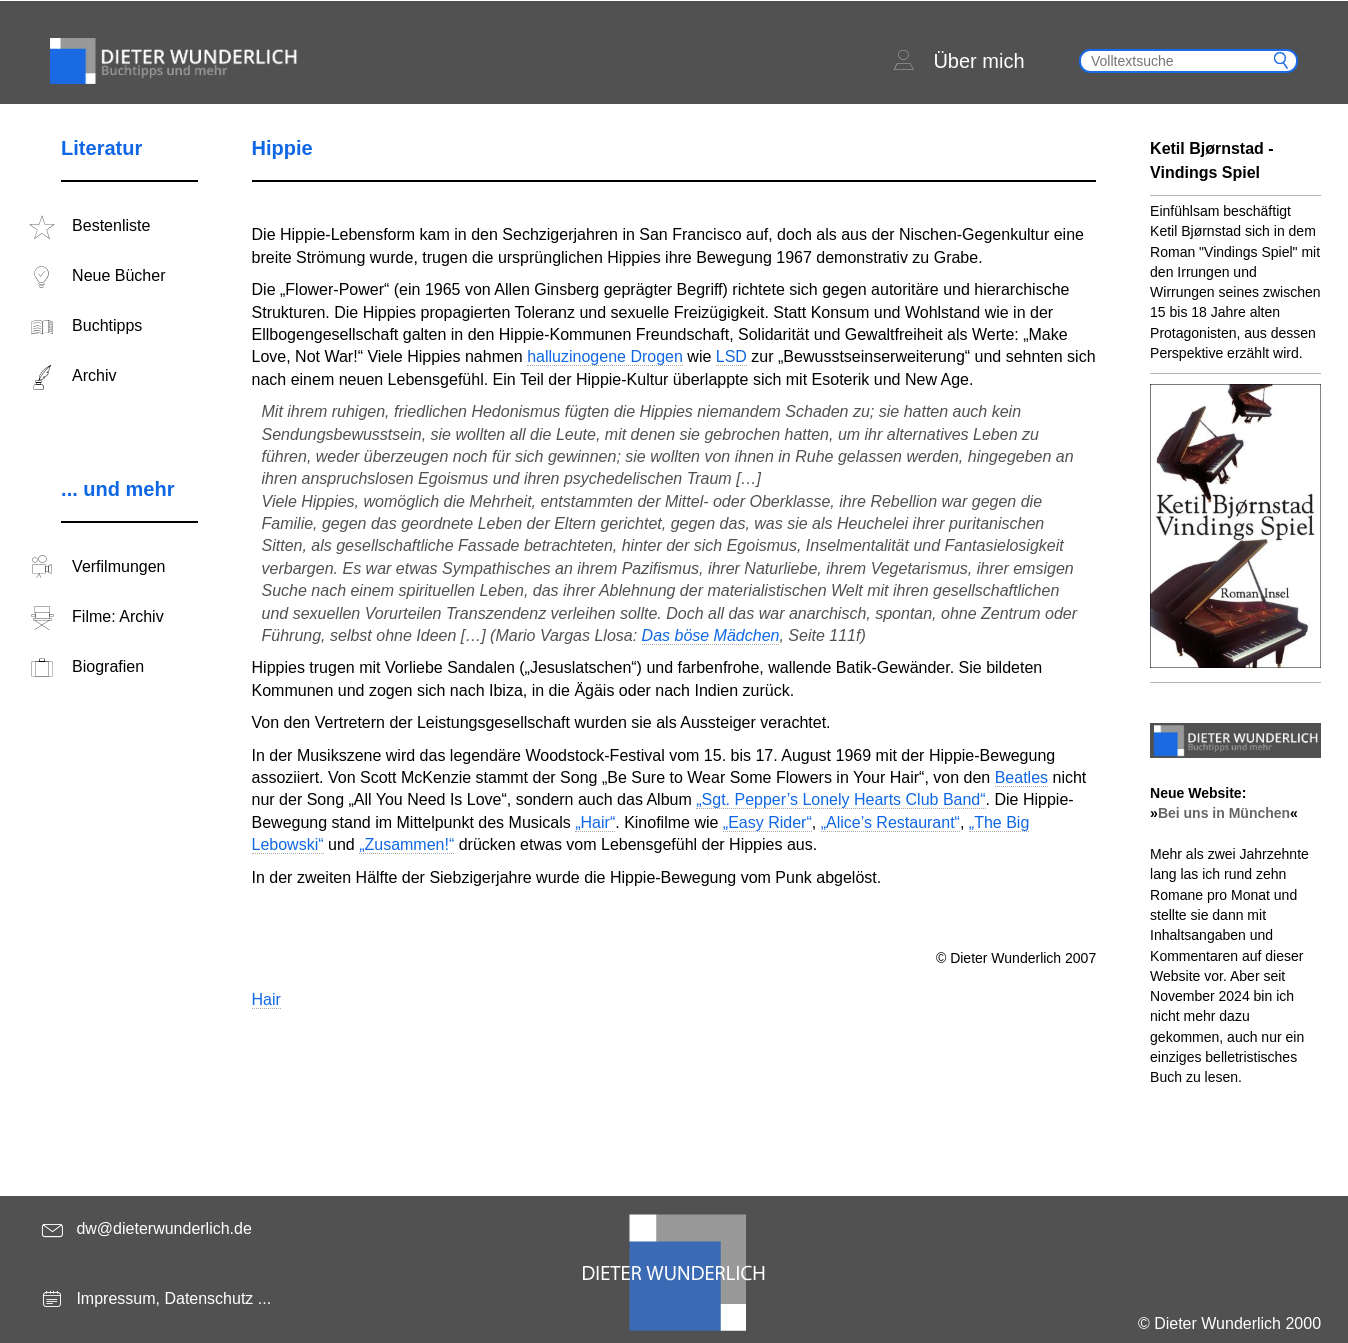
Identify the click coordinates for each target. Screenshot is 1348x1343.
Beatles (1021, 777)
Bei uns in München (1224, 813)
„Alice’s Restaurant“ (890, 822)
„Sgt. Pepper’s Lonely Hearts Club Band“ (840, 799)
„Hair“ (595, 822)
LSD (731, 356)
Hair (266, 999)
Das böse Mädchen (711, 635)
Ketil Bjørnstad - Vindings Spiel (1212, 160)
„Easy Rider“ (767, 822)
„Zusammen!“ (406, 844)
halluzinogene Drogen (605, 356)
